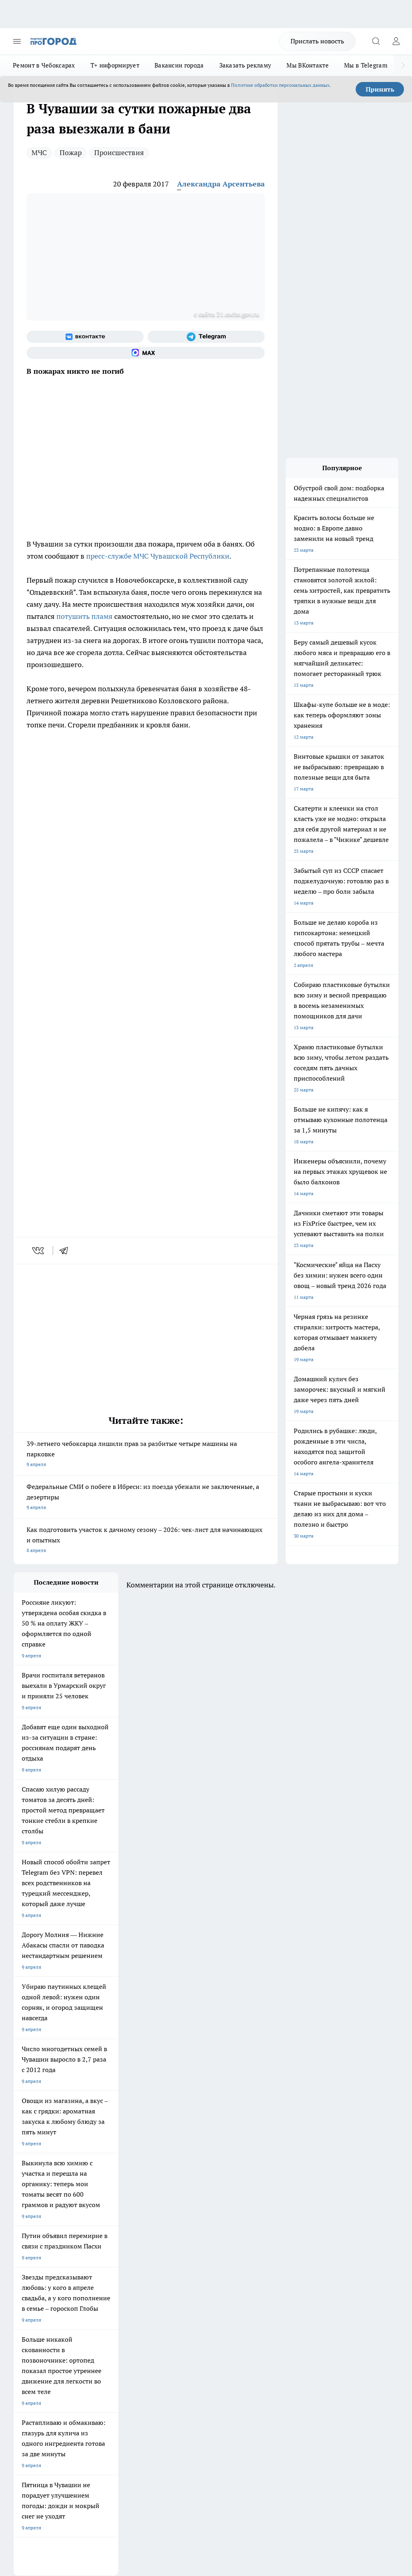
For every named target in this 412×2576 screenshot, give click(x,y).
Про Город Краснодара (109, 2258)
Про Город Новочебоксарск (45, 2217)
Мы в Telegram (365, 65)
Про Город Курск (33, 2237)
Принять (380, 89)
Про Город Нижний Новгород (116, 2247)
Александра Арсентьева (221, 183)
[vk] (39, 1250)
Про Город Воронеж (36, 2227)
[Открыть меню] (17, 41)
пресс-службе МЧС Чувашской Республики (157, 556)
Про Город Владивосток (41, 2258)
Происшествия (119, 152)
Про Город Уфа (168, 2237)
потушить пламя (84, 616)
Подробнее (382, 2440)
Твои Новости (98, 2217)
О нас (92, 2287)
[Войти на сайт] (396, 41)
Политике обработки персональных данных (280, 85)
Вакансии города (179, 65)
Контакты (169, 2287)
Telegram (23, 2287)
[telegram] (66, 1250)
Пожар (71, 152)
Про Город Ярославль (176, 2227)
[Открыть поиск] (376, 41)
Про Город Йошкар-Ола (179, 2217)
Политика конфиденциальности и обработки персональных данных (90, 2452)
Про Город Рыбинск (105, 2237)
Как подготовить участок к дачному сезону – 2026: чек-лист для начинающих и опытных (146, 1541)
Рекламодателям (105, 2315)
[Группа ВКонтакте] (85, 337)
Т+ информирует (115, 65)
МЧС (39, 152)
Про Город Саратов (35, 2247)
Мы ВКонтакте (307, 65)
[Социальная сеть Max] (146, 353)
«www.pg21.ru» (69, 2332)
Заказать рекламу (245, 65)
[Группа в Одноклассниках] (249, 2230)
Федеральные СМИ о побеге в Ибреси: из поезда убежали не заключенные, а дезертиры (146, 1498)
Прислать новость (317, 41)
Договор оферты (105, 2298)
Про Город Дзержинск (177, 2247)
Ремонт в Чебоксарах (44, 65)
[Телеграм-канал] (206, 337)
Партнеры (169, 2315)
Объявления (27, 2298)
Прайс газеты (29, 2315)
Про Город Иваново (105, 2227)
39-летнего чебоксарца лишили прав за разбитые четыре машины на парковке (146, 1455)
